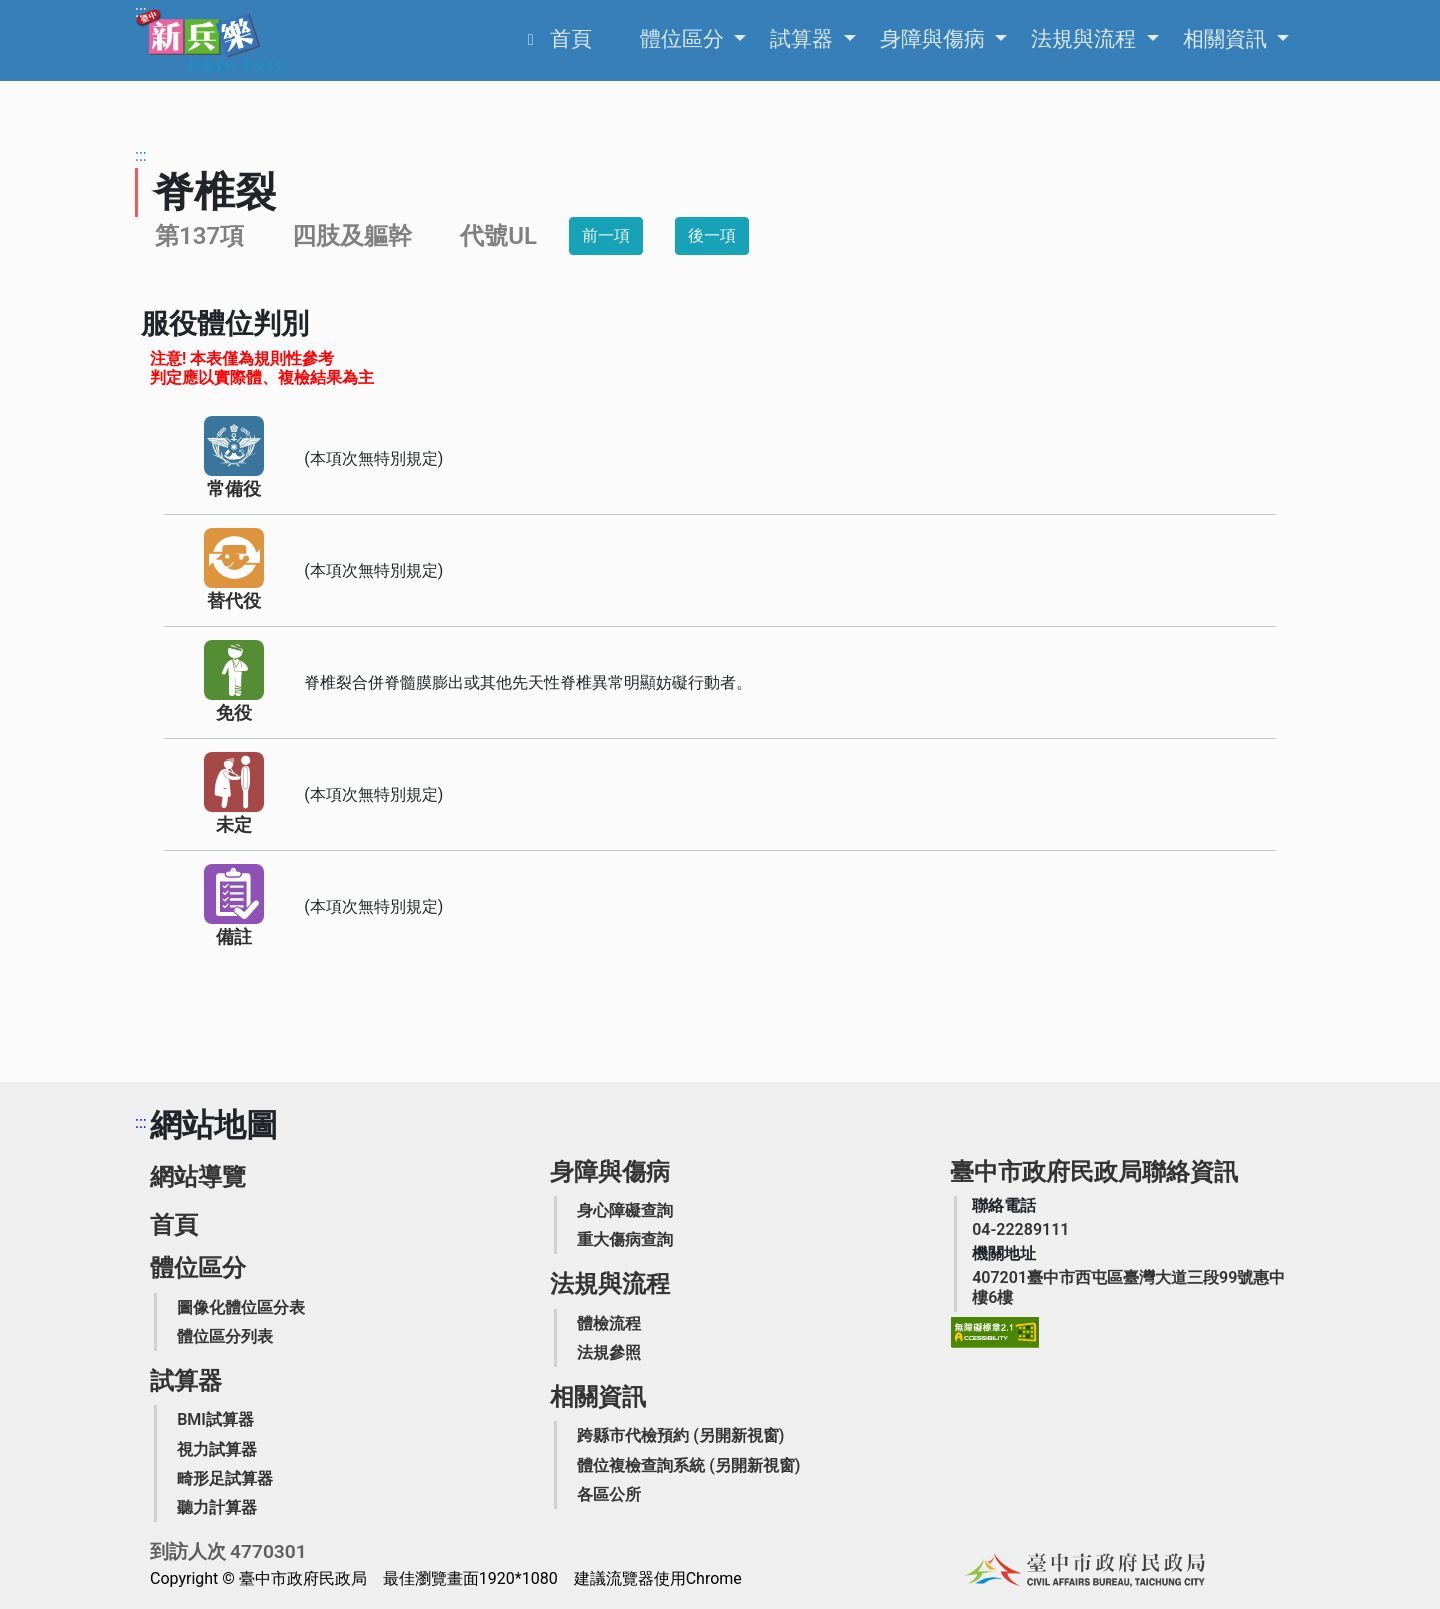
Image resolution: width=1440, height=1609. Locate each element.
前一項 (606, 235)
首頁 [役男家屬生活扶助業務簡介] (571, 39)
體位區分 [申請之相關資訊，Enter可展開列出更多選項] (684, 39)
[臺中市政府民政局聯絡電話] (1020, 1229)
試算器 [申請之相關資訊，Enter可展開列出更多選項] (804, 39)
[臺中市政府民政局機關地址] (1131, 1287)
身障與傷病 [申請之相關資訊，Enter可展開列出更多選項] (935, 39)
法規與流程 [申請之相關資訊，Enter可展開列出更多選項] (1086, 39)
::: (141, 11)
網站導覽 (198, 1177)
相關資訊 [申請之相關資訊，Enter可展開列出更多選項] (1227, 39)
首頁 (174, 1225)
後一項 (712, 235)
